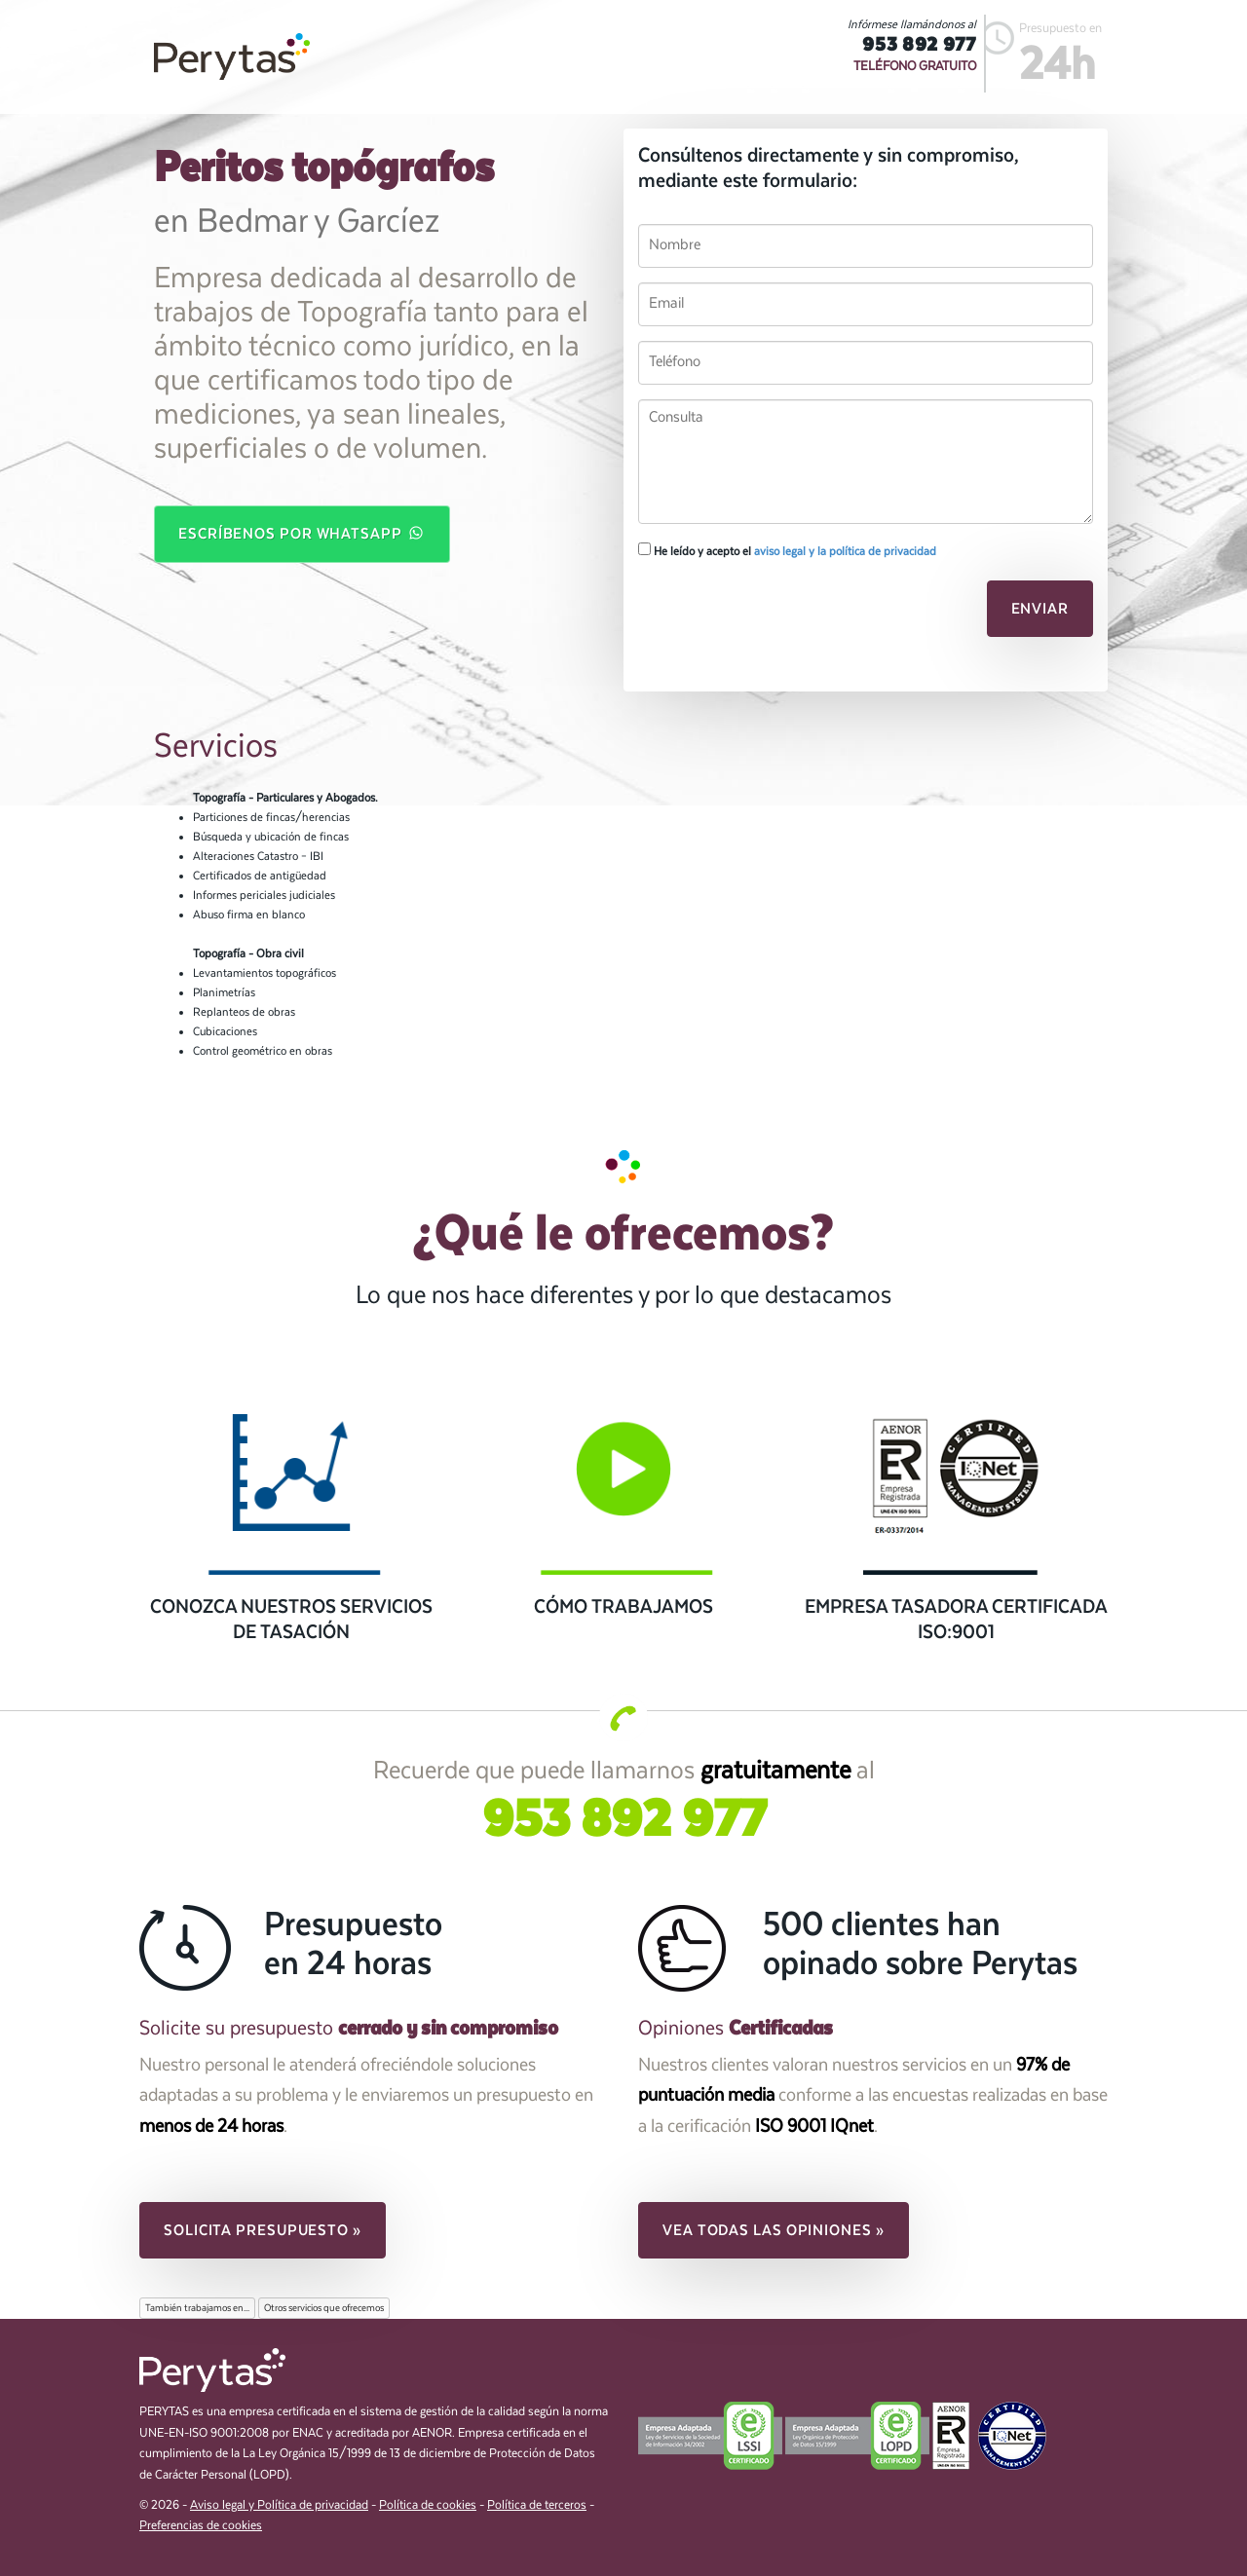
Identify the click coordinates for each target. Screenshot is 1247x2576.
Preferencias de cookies (200, 2526)
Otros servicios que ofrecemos (324, 2308)
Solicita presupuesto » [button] (262, 2230)
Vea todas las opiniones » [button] (773, 2230)
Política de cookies (427, 2505)
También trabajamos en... (197, 2308)
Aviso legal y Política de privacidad (279, 2505)
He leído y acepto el (787, 550)
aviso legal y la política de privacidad (845, 551)
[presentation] (771, 614)
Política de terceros (536, 2505)
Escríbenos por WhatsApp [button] (302, 532)
